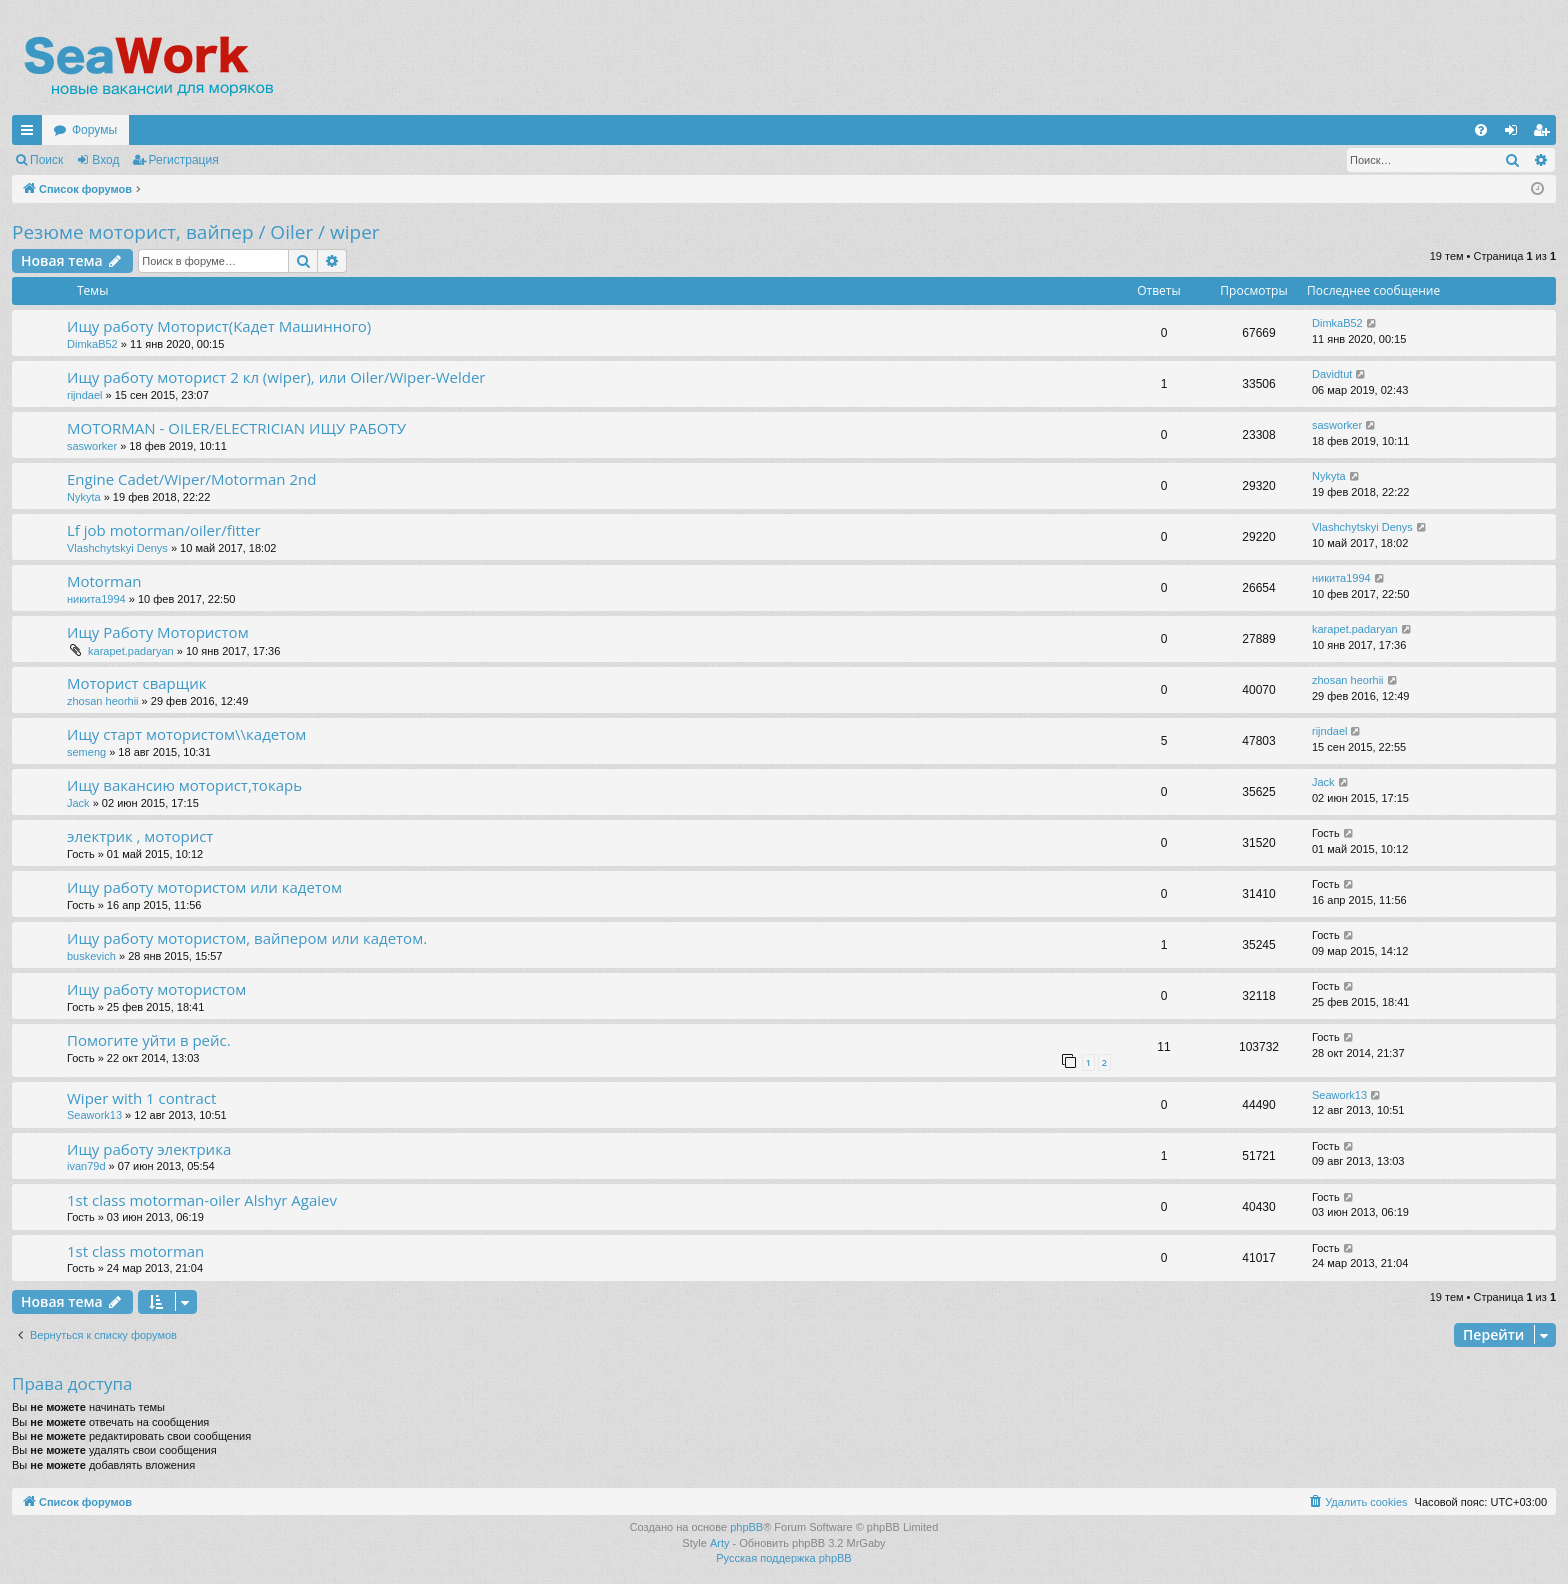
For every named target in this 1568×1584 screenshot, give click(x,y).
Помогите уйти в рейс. (149, 1040)
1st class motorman (135, 1251)
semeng (86, 752)
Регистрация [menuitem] (1545, 134)
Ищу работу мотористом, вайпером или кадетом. (247, 938)
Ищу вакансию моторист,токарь (184, 785)
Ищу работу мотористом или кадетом (204, 887)
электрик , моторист (140, 836)
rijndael (84, 395)
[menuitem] (1481, 130)
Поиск (46, 160)
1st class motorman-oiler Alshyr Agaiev (202, 1200)
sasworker (92, 446)
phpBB (746, 1527)
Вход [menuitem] (1515, 134)
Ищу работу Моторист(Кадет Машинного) (219, 326)
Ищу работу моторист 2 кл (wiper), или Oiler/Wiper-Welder (276, 377)
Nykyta (84, 497)
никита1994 (96, 599)
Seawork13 (94, 1115)
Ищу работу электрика (149, 1149)
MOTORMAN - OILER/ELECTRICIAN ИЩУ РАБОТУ (236, 428)
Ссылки (31, 134)
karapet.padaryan (131, 651)
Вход (105, 160)
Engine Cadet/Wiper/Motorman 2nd (191, 479)
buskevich (91, 956)
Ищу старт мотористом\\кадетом (186, 734)
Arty (720, 1543)
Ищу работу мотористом (156, 989)
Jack (78, 803)
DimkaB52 (92, 344)
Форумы (94, 130)
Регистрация (184, 160)
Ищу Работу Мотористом (158, 632)
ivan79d (86, 1166)
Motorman (104, 581)
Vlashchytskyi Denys (117, 548)
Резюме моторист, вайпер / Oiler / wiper (196, 232)
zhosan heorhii (104, 701)
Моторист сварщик (137, 683)
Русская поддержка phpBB (783, 1558)
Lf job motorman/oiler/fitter (164, 530)
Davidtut (1332, 374)
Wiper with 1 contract (141, 1098)
